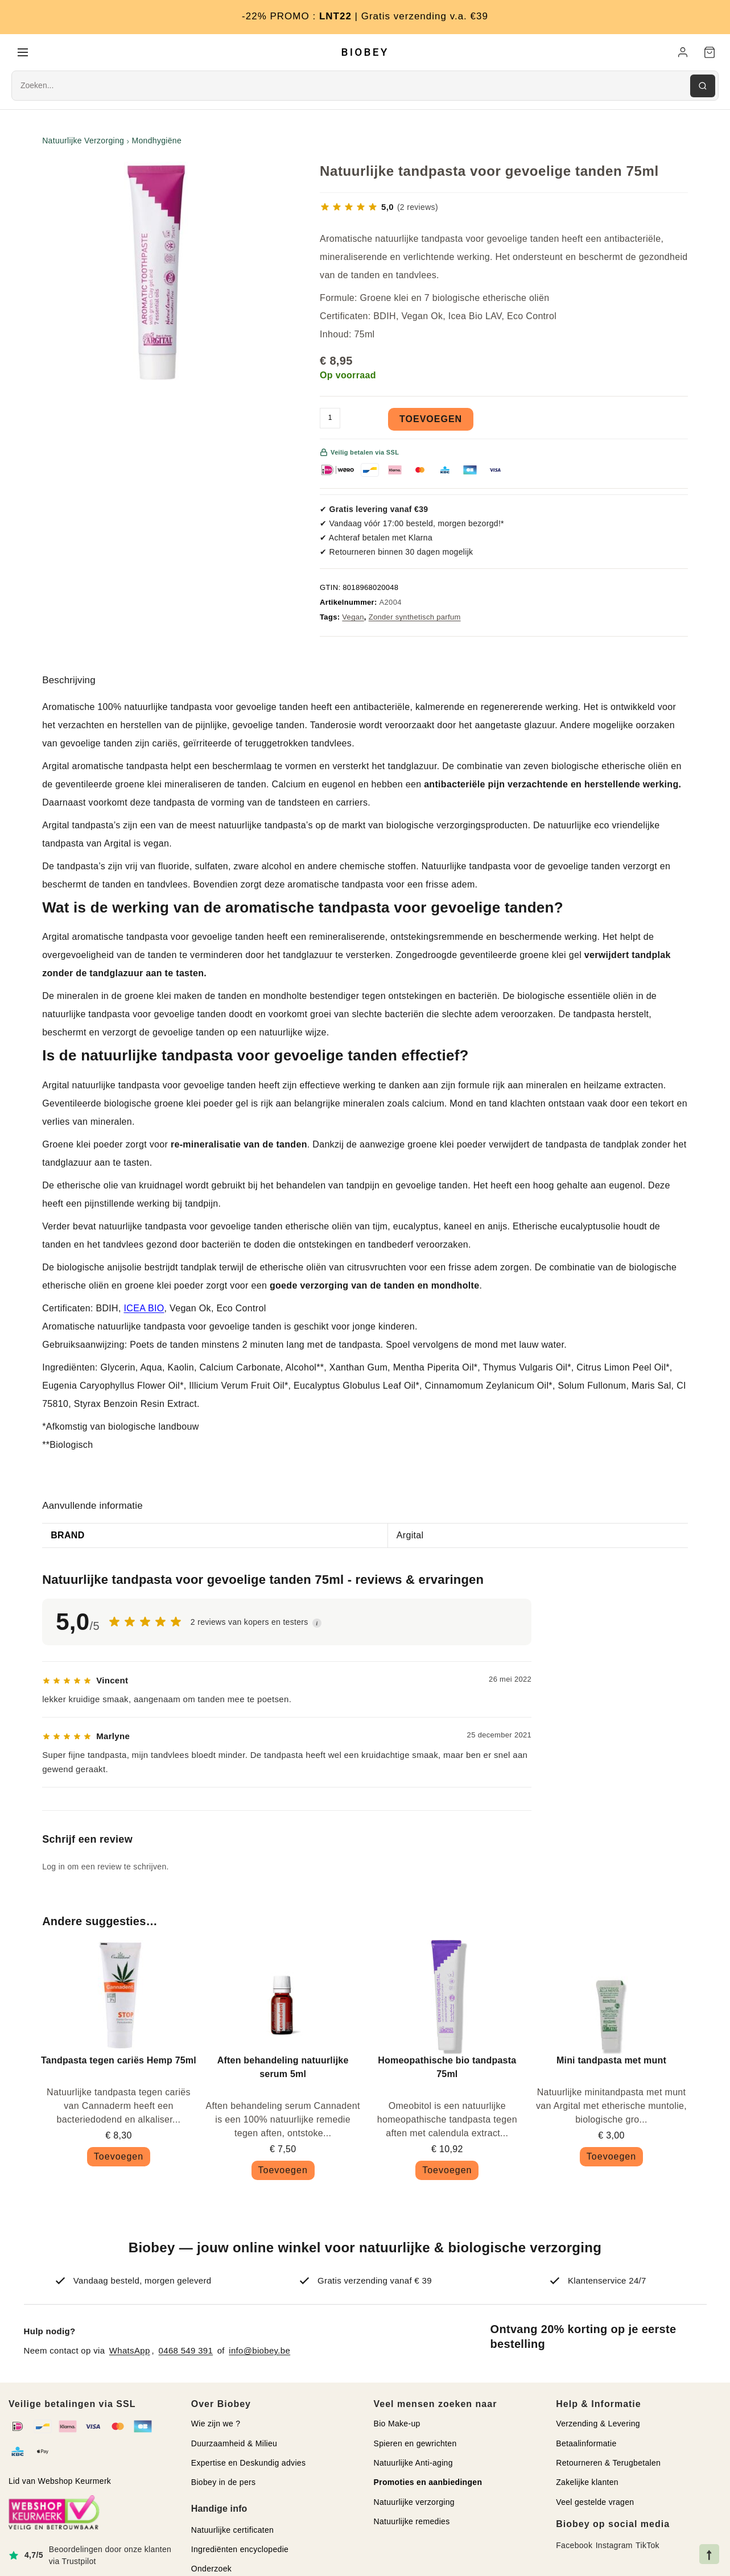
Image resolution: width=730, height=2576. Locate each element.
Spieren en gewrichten (415, 2445)
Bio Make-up (397, 2425)
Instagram (614, 2547)
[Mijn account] (683, 53)
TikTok (647, 2547)
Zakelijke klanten (587, 2484)
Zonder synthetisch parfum (415, 619)
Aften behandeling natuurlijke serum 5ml (283, 2069)
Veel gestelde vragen (595, 2504)
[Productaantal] (330, 420)
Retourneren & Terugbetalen (608, 2465)
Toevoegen (430, 421)
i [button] (316, 1625)
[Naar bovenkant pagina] (709, 2554)
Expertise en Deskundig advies (248, 2465)
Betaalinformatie (586, 2445)
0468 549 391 (186, 2353)
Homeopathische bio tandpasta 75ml (447, 2069)
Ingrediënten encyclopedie (239, 2551)
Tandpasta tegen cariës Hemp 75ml (118, 2062)
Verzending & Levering (598, 2425)
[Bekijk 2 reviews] (379, 209)
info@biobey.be (259, 2353)
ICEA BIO (144, 1310)
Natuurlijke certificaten (232, 2532)
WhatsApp (129, 2353)
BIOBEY (365, 53)
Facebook (574, 2547)
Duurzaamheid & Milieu (234, 2445)
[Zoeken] (702, 88)
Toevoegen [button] (118, 2159)
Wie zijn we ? (216, 2425)
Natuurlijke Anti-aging (413, 2465)
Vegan (353, 619)
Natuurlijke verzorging (414, 2504)
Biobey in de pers (223, 2484)
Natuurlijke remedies (412, 2523)
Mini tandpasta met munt (611, 2062)
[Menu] (22, 53)
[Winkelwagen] (709, 53)
